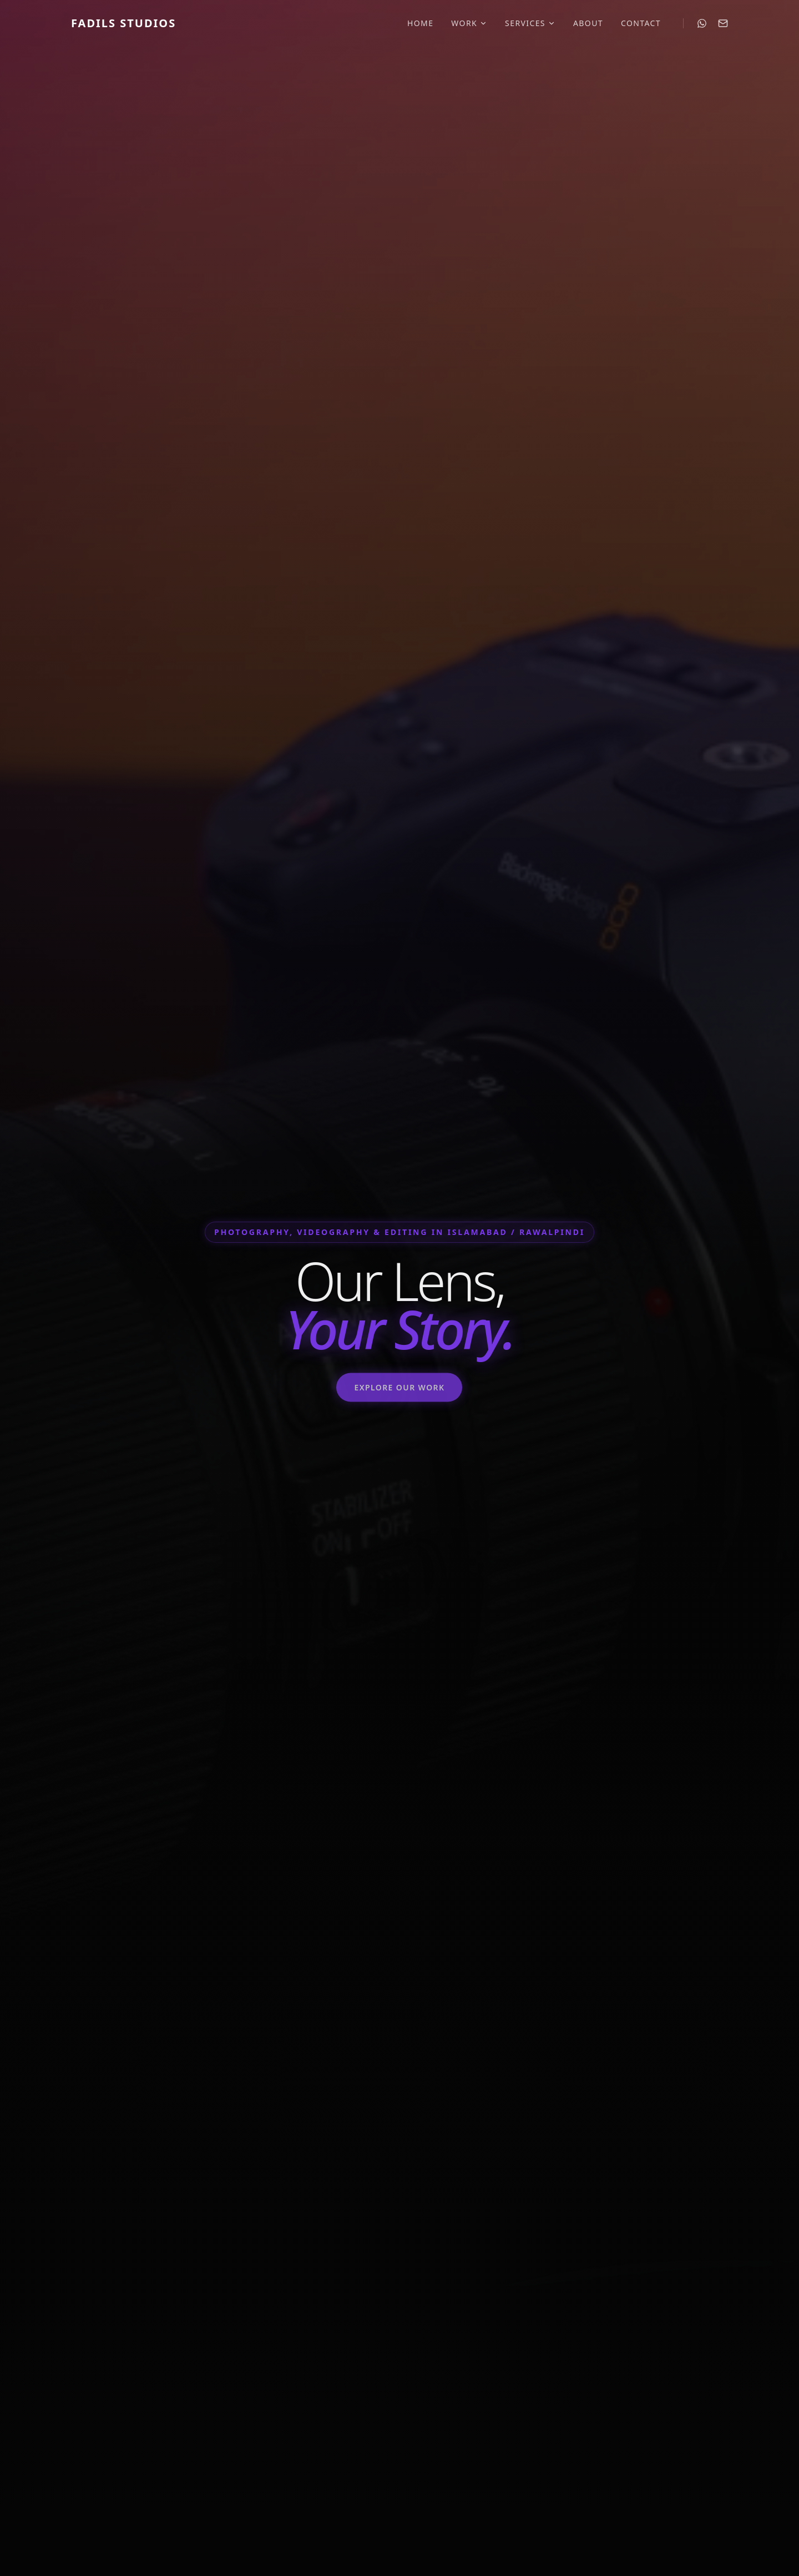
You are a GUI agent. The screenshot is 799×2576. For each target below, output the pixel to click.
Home (420, 23)
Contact (641, 23)
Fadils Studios (123, 23)
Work (469, 23)
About (588, 23)
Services (530, 23)
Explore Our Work (399, 1394)
